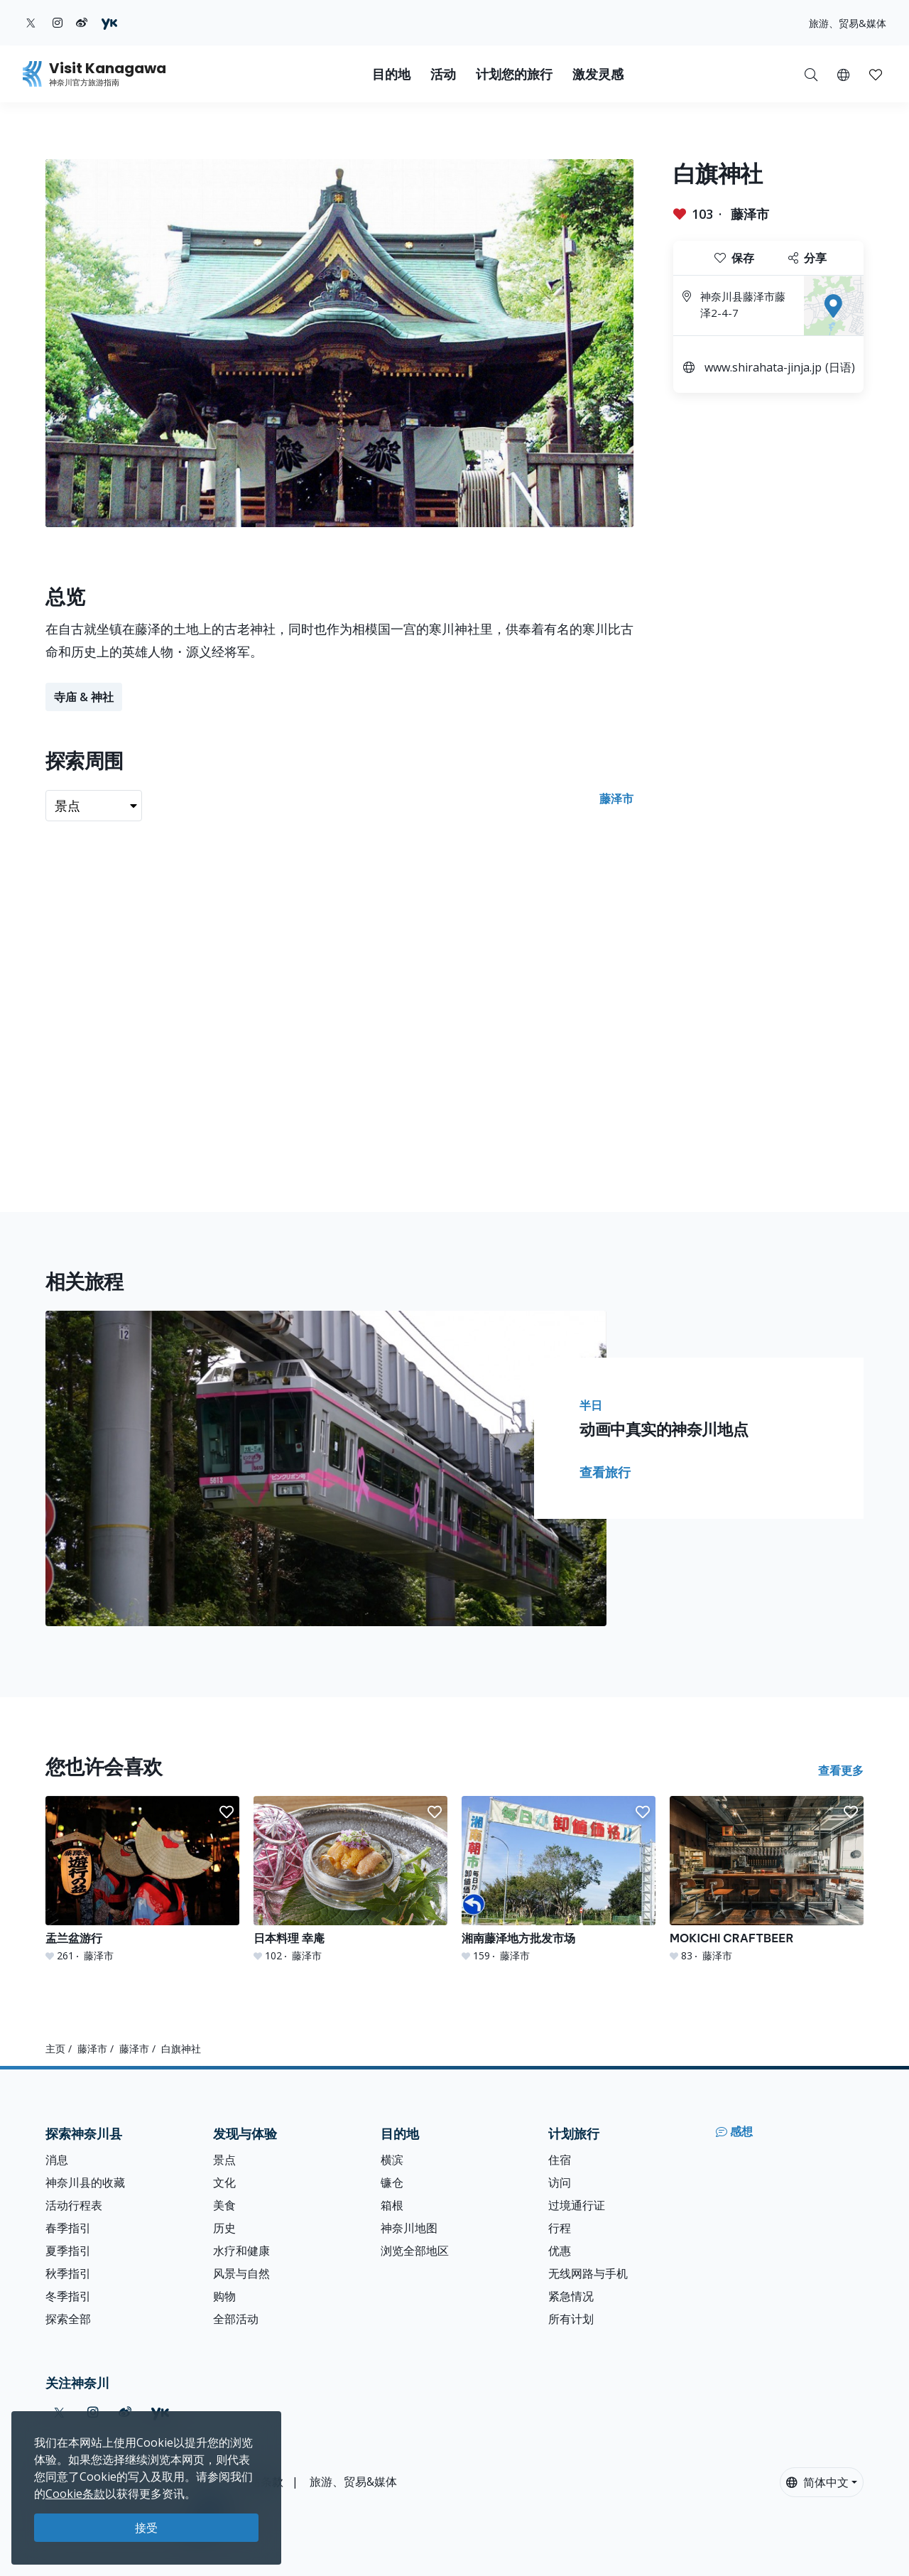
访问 (559, 2182)
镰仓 (392, 2182)
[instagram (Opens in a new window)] (57, 22)
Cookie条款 (75, 2493)
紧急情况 (571, 2296)
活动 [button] (443, 74)
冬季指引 (68, 2296)
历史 (224, 2228)
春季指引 (68, 2228)
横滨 (392, 2160)
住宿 (559, 2160)
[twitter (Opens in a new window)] (31, 22)
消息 (56, 2160)
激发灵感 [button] (598, 74)
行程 (559, 2228)
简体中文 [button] (817, 2482)
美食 (224, 2205)
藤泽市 (750, 213)
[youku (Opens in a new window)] (109, 22)
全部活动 (235, 2319)
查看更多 (841, 1770)
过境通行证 (576, 2205)
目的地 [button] (391, 74)
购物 (224, 2296)
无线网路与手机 (588, 2273)
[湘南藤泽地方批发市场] (558, 1879)
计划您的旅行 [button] (514, 74)
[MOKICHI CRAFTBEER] (767, 1879)
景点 (224, 2160)
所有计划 (571, 2319)
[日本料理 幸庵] (350, 1879)
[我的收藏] (875, 73)
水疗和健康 (241, 2250)
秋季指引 (68, 2273)
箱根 (392, 2205)
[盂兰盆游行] (142, 1879)
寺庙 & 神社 (84, 697)
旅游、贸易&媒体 (847, 23)
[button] (843, 73)
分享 (807, 258)
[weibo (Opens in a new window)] (81, 22)
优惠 (559, 2250)
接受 (146, 2528)
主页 (55, 2048)
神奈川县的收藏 (85, 2182)
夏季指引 (68, 2250)
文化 (224, 2182)
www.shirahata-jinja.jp (763, 367)
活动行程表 (73, 2205)
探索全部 (68, 2319)
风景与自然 (241, 2273)
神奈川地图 (409, 2228)
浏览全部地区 (415, 2250)
